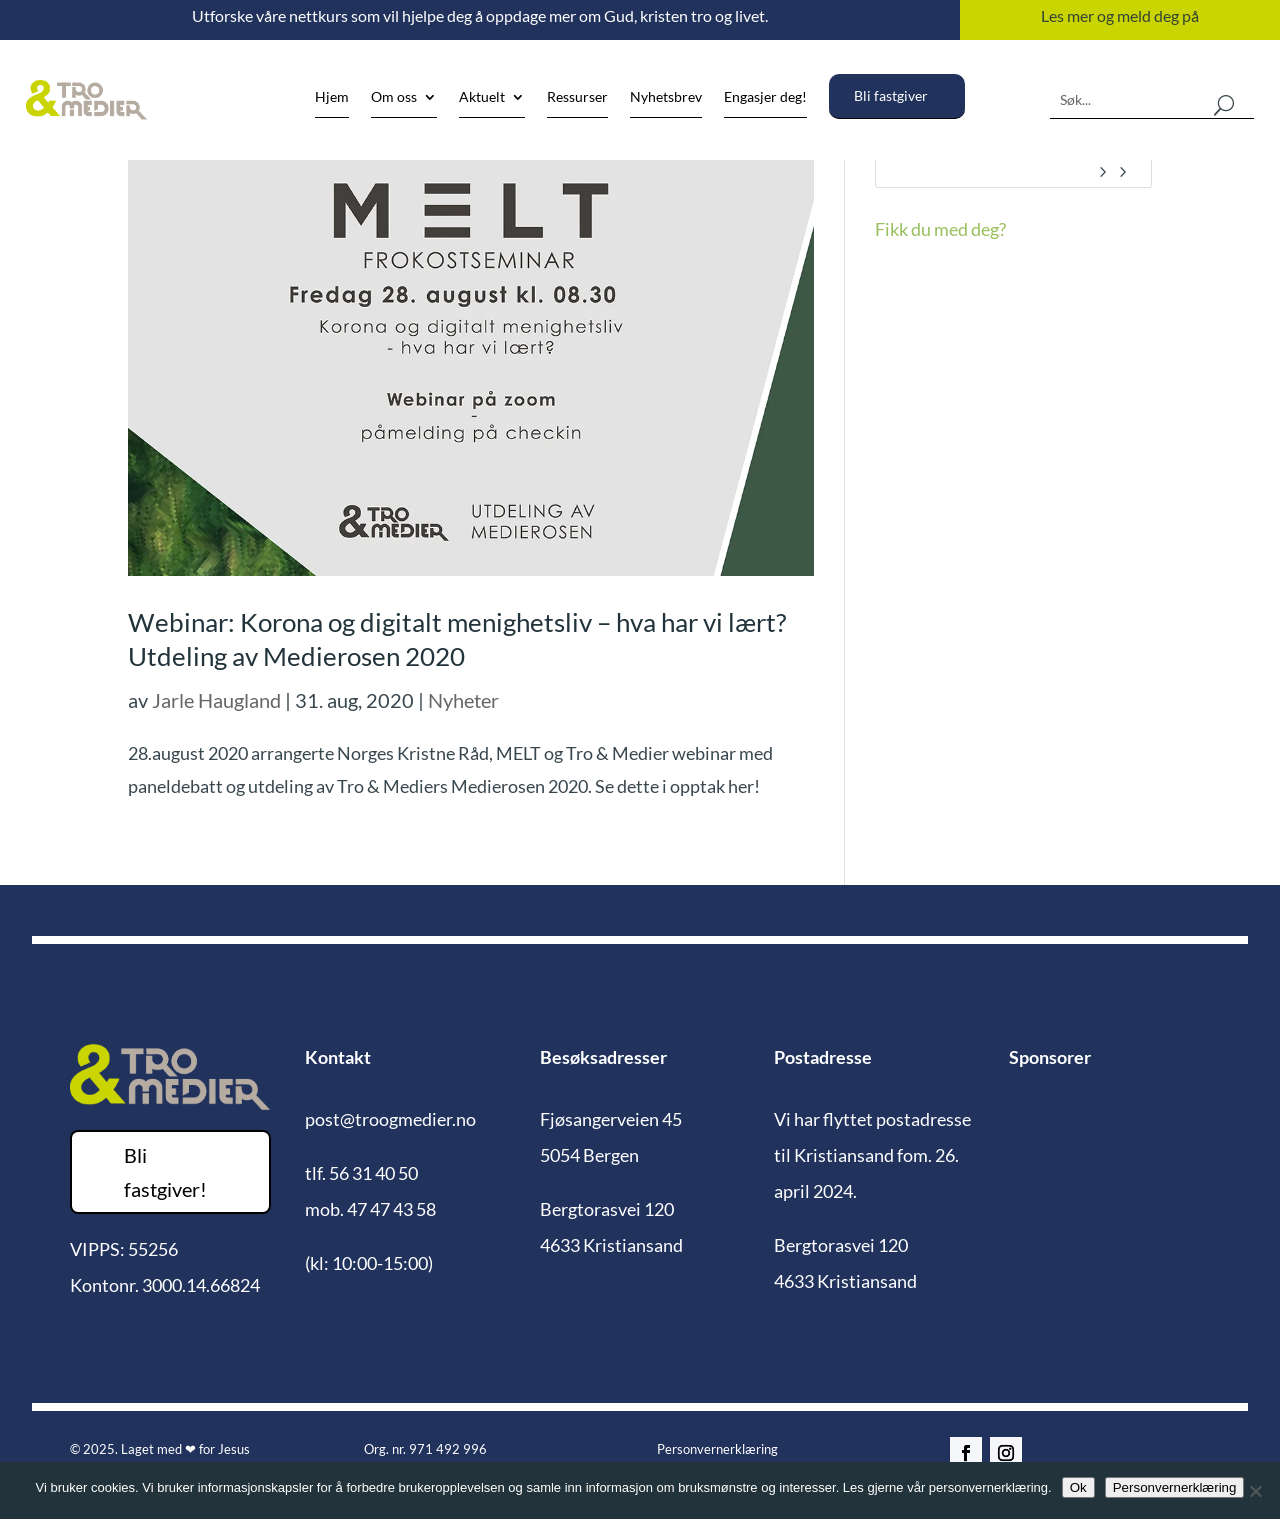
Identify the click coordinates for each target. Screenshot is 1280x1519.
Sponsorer (1050, 1057)
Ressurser (577, 97)
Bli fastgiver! (165, 1172)
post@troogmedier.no (390, 1119)
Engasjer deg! (765, 97)
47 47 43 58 (391, 1209)
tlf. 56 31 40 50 (361, 1173)
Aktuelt (482, 97)
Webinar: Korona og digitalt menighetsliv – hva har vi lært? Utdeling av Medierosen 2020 (457, 639)
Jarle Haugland (216, 700)
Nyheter (463, 700)
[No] (1255, 1491)
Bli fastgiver (891, 95)
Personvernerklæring (717, 1449)
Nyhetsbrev (666, 97)
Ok (1078, 1487)
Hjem (332, 97)
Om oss (394, 97)
